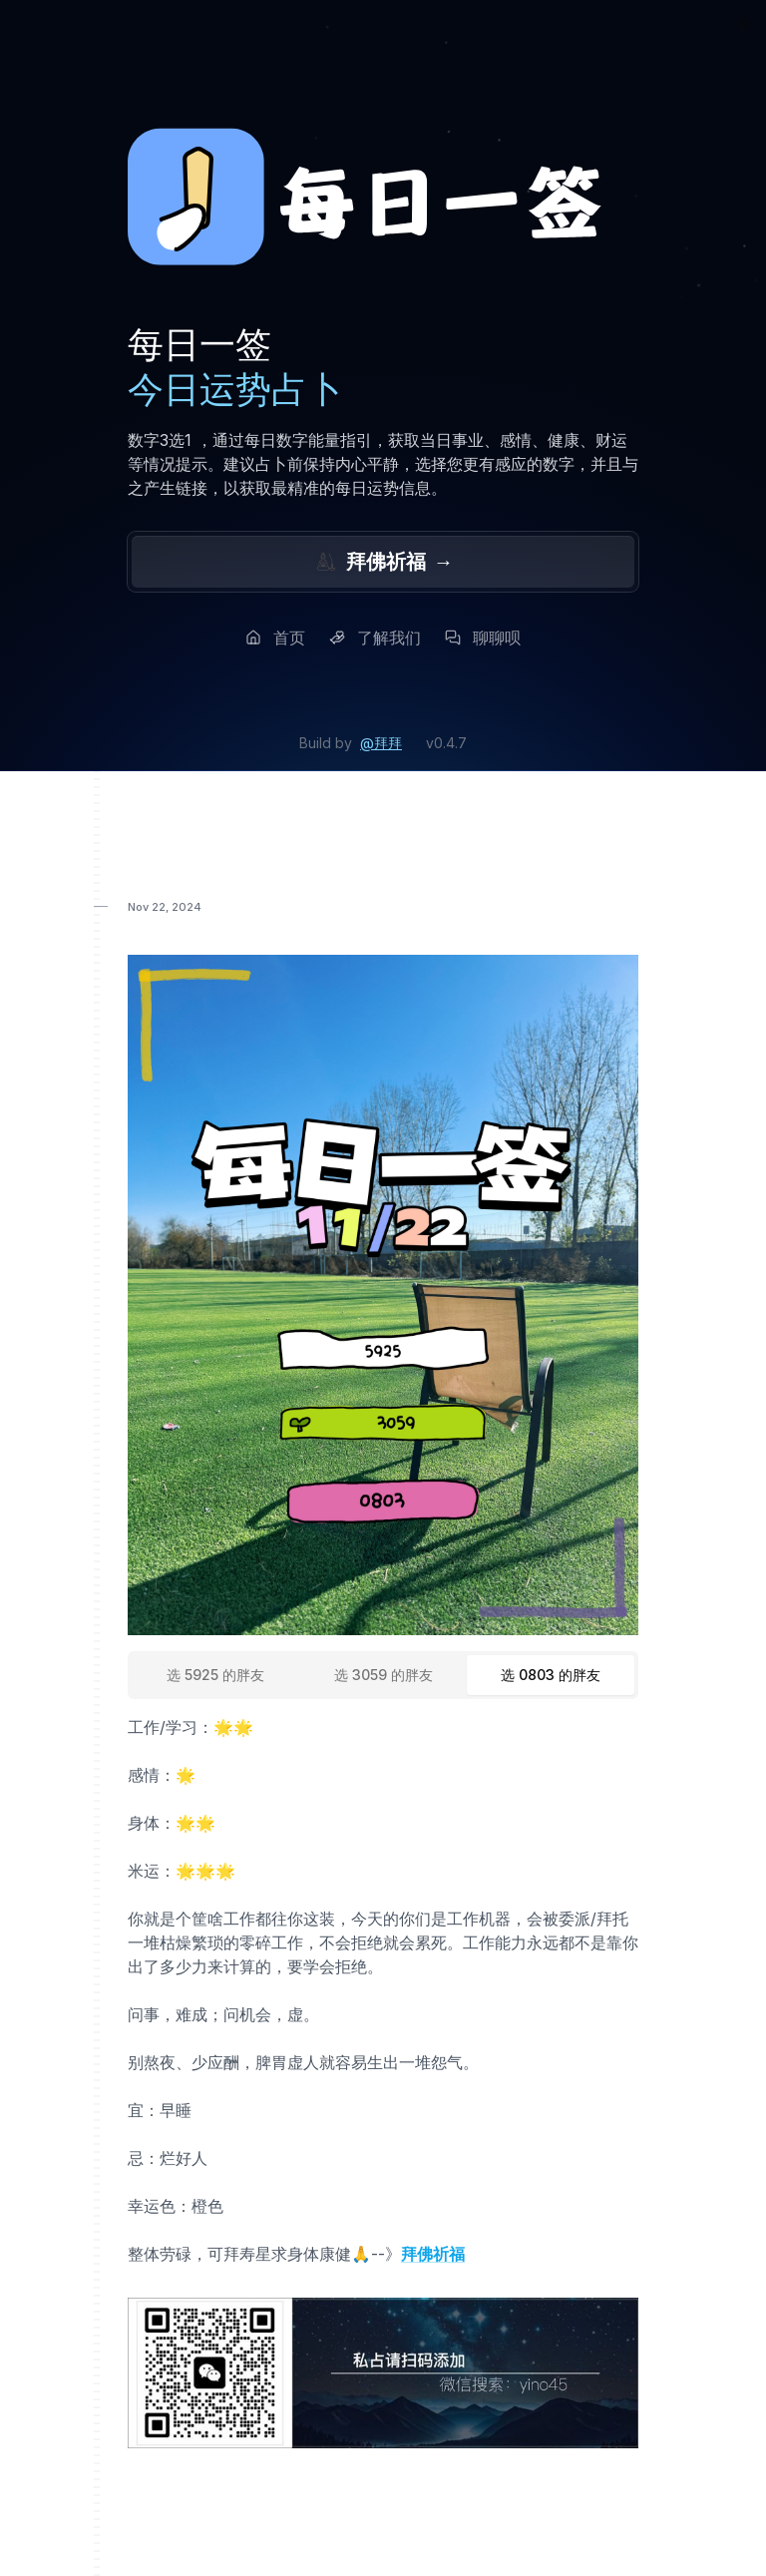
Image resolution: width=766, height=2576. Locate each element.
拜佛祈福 (383, 562)
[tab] (215, 1675)
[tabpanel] (383, 1990)
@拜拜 (381, 742)
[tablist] (383, 1675)
